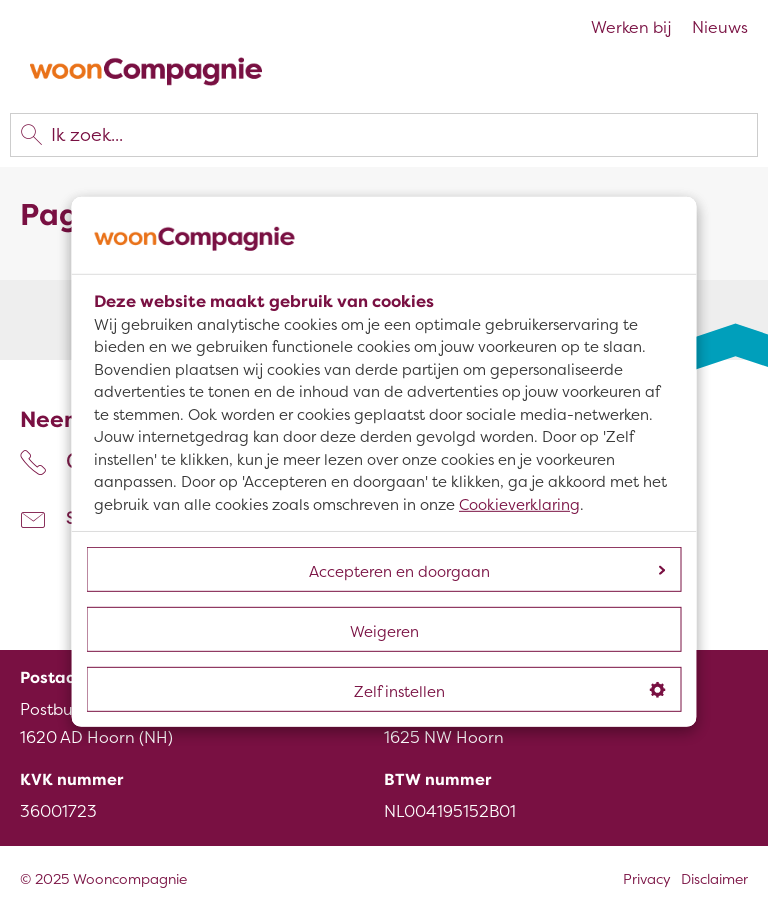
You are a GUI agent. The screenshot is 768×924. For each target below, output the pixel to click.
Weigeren (384, 632)
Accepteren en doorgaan (487, 572)
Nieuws (720, 28)
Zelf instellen (510, 692)
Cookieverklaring (519, 505)
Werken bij (631, 28)
